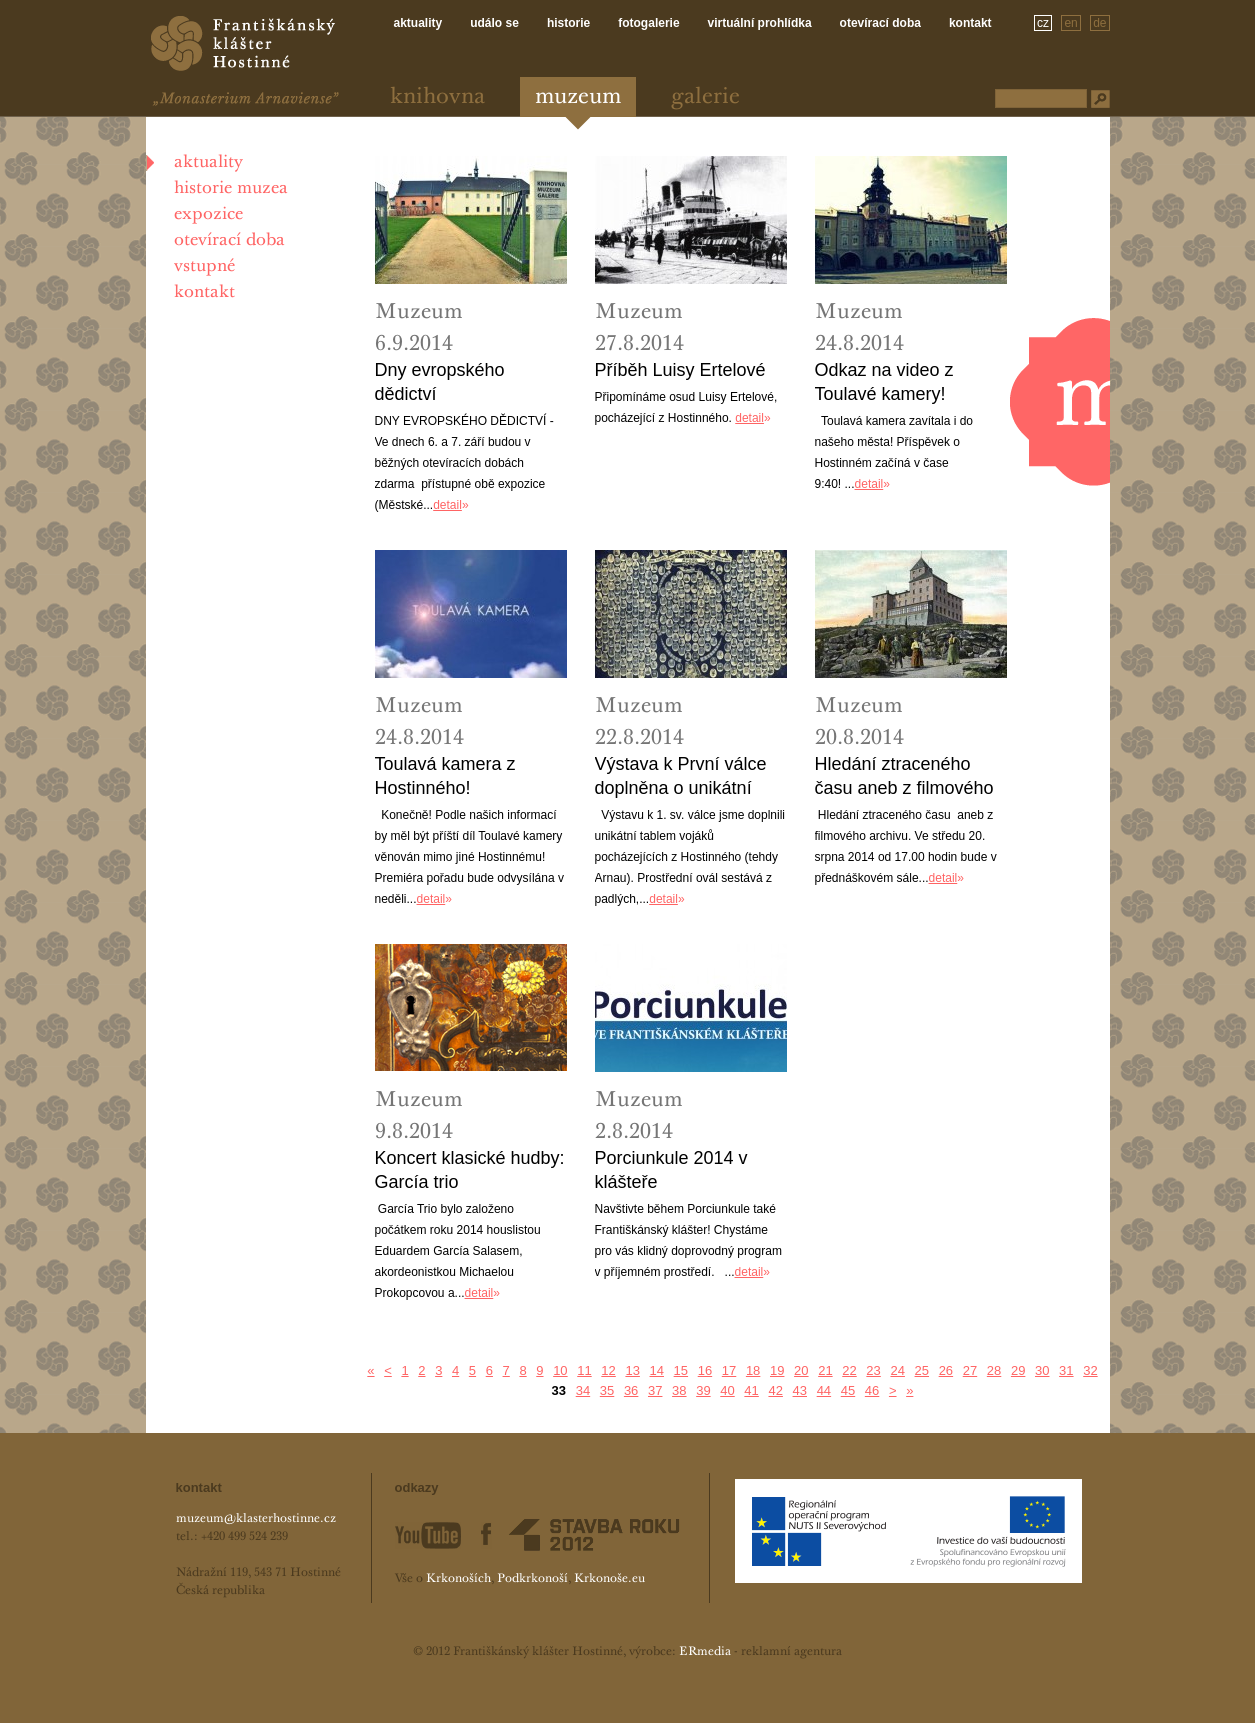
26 (946, 1370)
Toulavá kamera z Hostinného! (445, 776)
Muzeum (578, 97)
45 (848, 1390)
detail (447, 505)
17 (729, 1370)
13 (632, 1370)
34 (583, 1390)
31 (1066, 1370)
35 (607, 1390)
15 (681, 1370)
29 (1018, 1370)
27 (970, 1370)
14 (657, 1370)
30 (1042, 1370)
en (1070, 23)
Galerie (705, 97)
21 (825, 1370)
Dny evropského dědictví (440, 382)
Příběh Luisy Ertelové (680, 370)
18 (753, 1370)
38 (679, 1390)
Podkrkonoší (532, 1579)
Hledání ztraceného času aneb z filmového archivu (904, 777)
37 (655, 1390)
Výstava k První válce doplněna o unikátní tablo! (681, 777)
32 (1090, 1370)
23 (873, 1370)
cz (1043, 23)
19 (777, 1370)
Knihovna (437, 97)
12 (608, 1370)
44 (824, 1390)
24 (897, 1370)
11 (584, 1370)
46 (872, 1390)
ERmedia (705, 1652)
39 (703, 1390)
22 (849, 1370)
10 (560, 1370)
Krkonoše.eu (609, 1579)
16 (705, 1370)
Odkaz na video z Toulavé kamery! (884, 382)
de (1099, 23)
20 (801, 1370)
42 (775, 1390)
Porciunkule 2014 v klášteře (671, 1170)
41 (751, 1390)
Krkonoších (458, 1579)
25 (922, 1370)
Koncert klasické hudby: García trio (470, 1170)
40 (727, 1390)
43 (800, 1390)
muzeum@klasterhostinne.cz (256, 1519)
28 (994, 1370)
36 (631, 1390)
